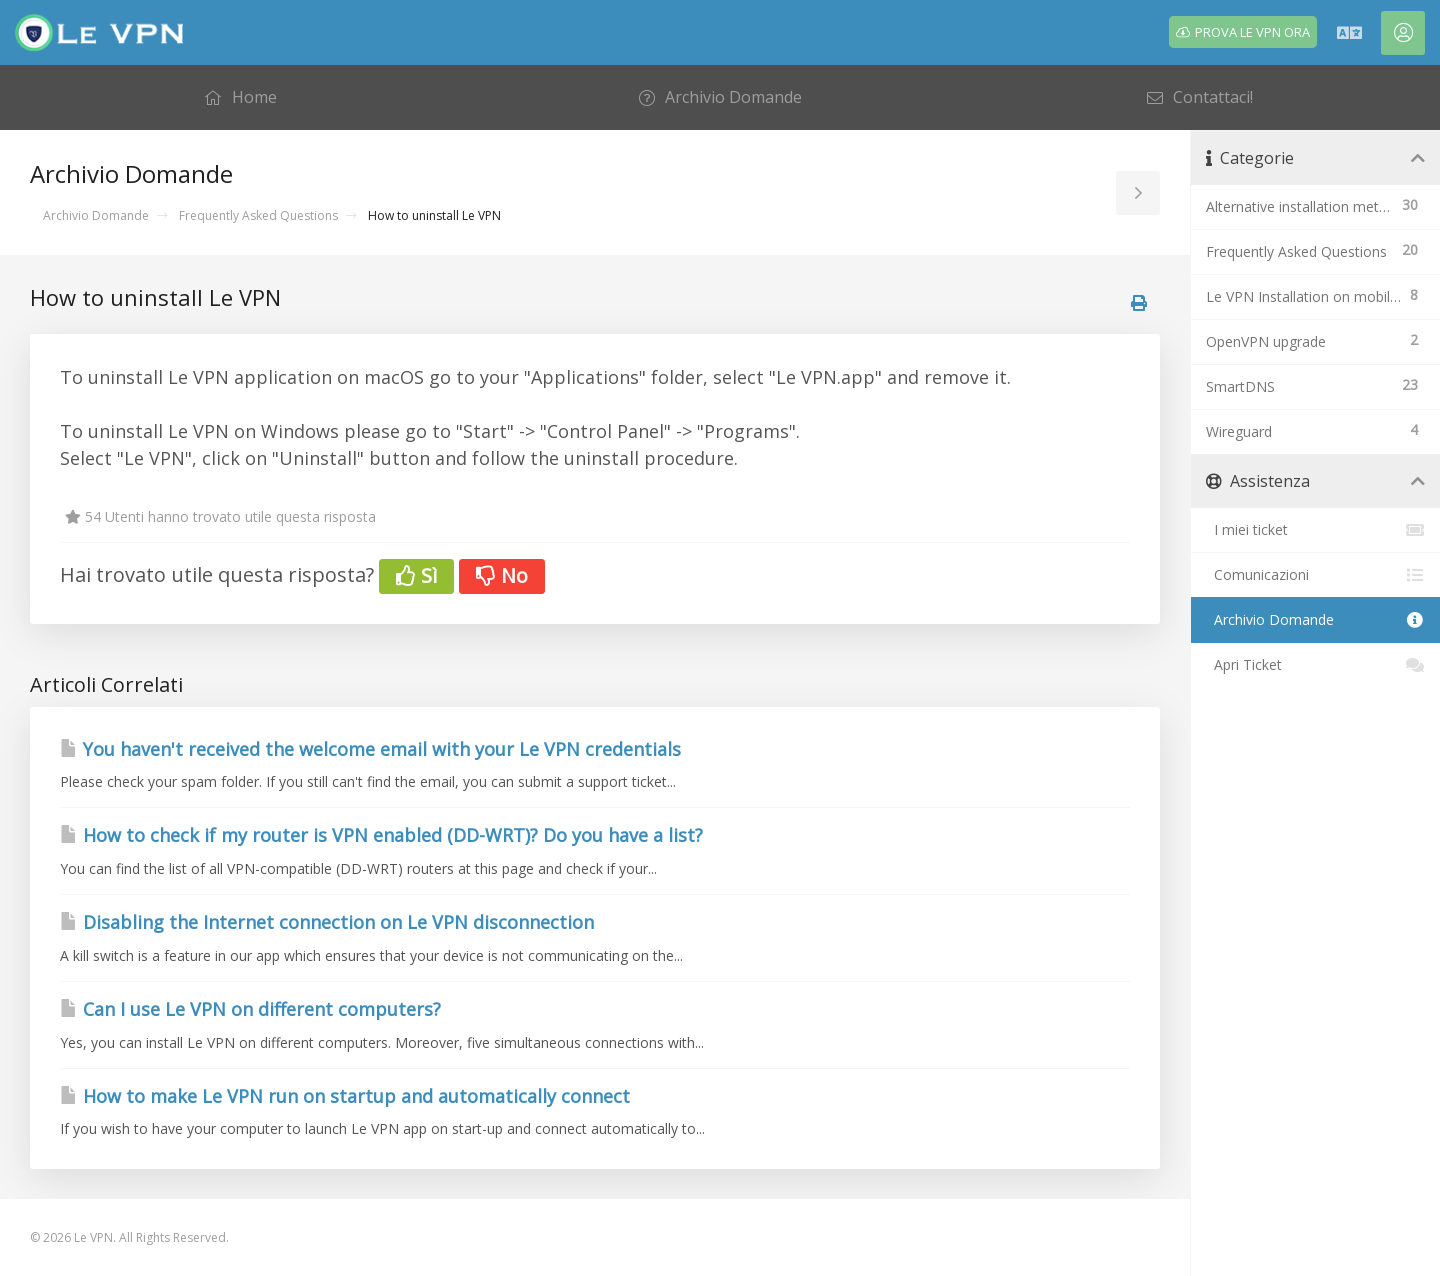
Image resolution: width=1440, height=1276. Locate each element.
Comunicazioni (1315, 575)
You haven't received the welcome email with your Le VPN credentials (370, 749)
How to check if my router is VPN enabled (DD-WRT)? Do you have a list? (381, 835)
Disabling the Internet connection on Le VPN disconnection (327, 922)
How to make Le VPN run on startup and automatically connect (345, 1096)
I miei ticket (1315, 530)
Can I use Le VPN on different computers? (250, 1009)
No (502, 575)
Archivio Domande (96, 215)
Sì (416, 575)
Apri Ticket (1315, 665)
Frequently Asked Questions (258, 215)
